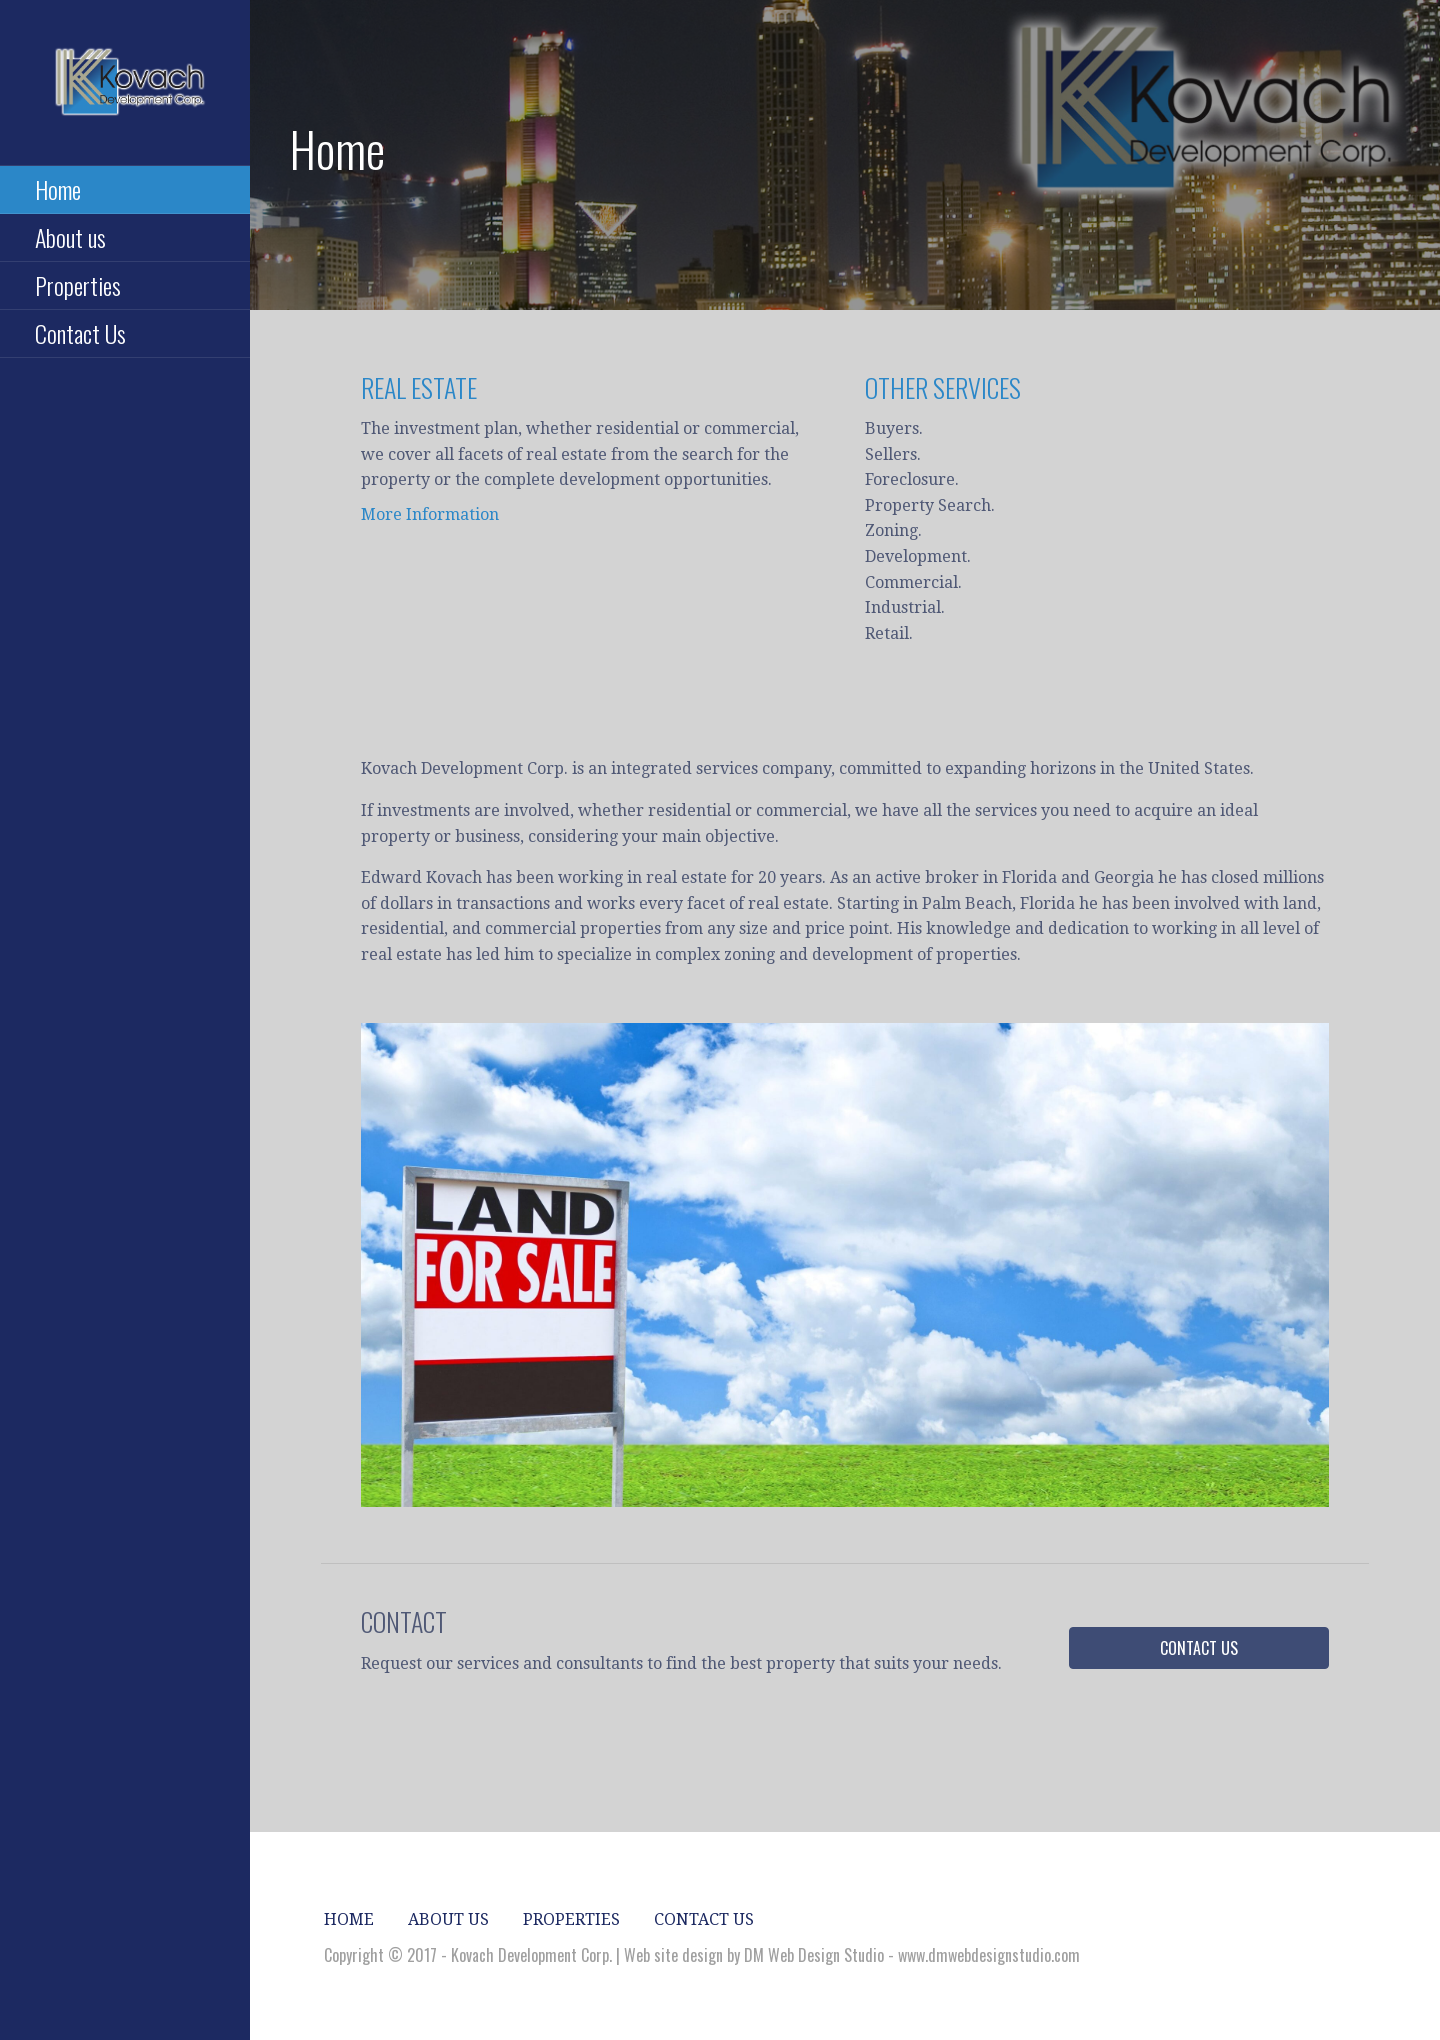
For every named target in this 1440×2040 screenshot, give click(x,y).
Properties (78, 285)
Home (58, 189)
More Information (430, 514)
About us (70, 237)
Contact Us (80, 333)
